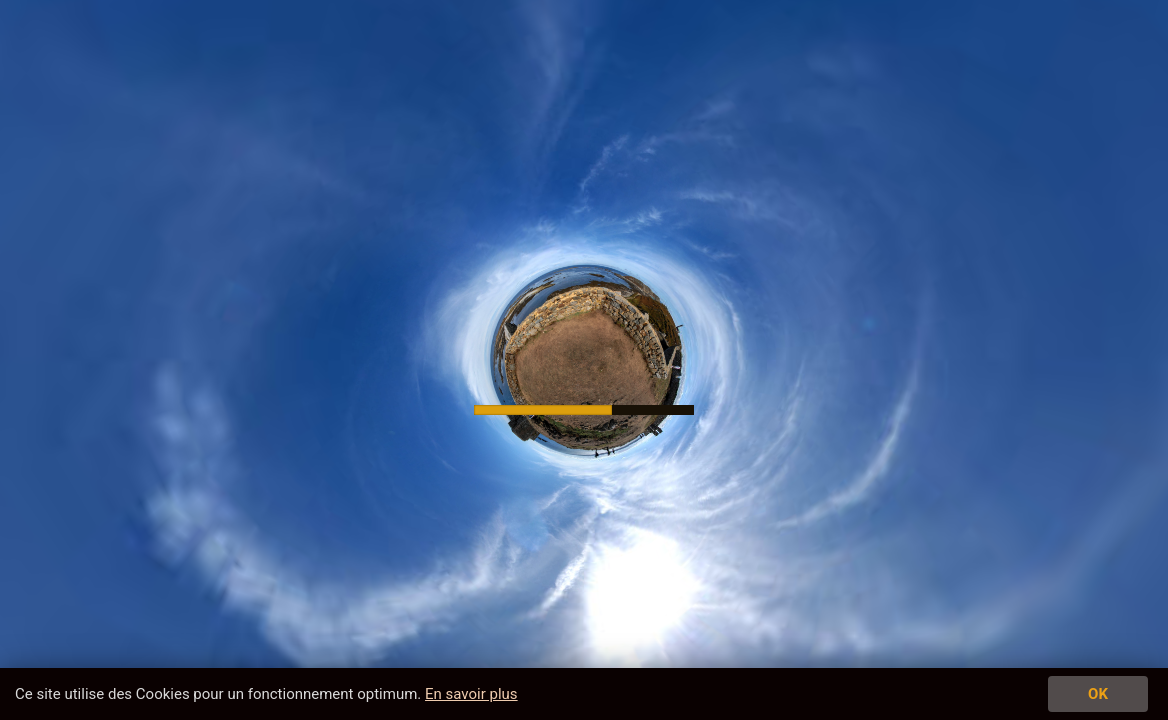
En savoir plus (471, 694)
